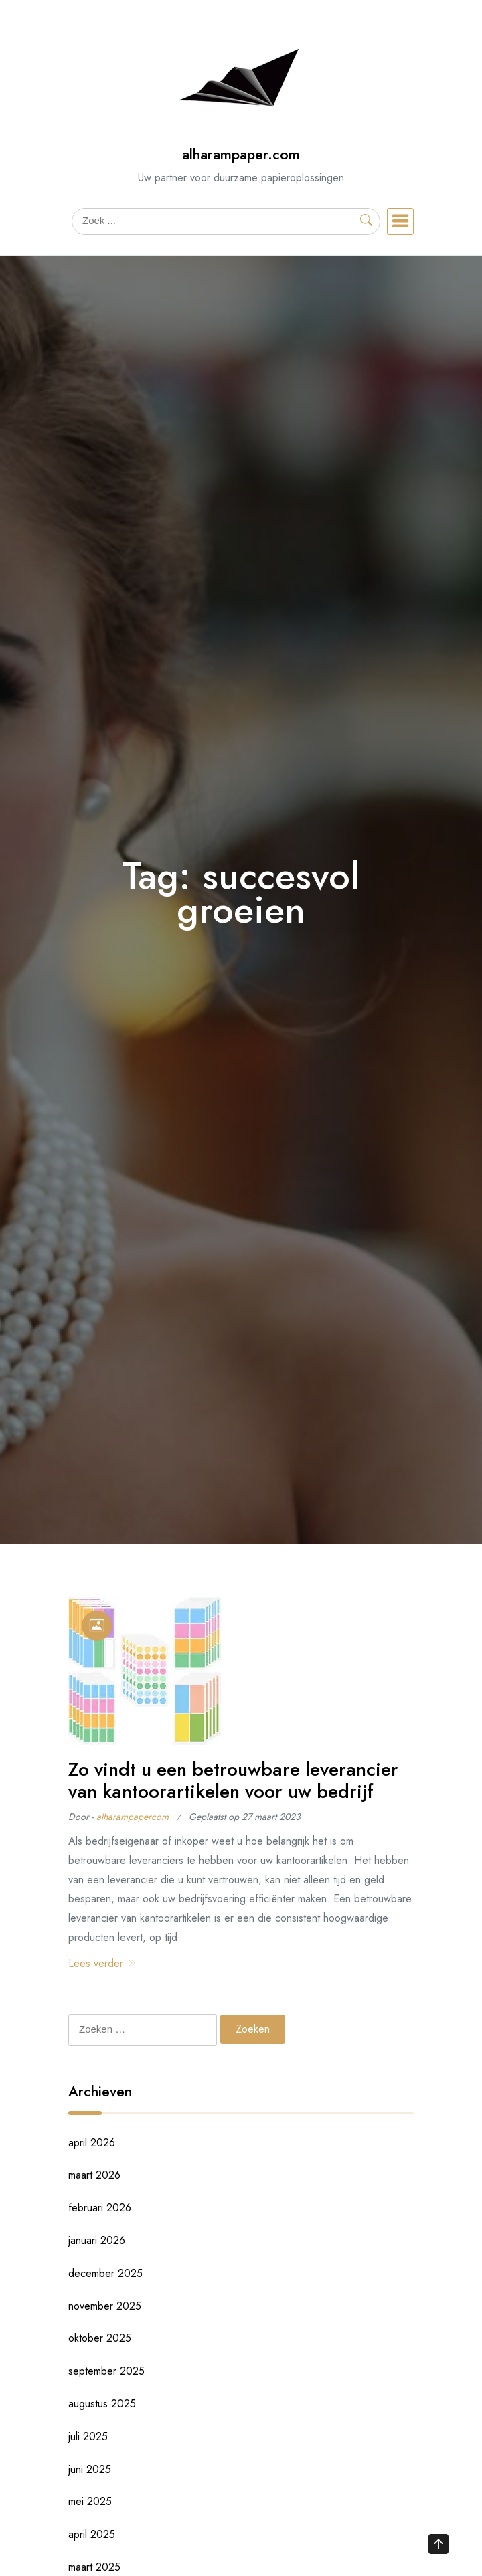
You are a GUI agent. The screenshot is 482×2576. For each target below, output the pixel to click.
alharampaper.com (241, 154)
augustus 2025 (102, 2403)
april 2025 (91, 2534)
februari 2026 (99, 2207)
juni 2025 (89, 2469)
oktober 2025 (99, 2338)
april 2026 (91, 2142)
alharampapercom (132, 1816)
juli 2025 (88, 2436)
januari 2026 (96, 2240)
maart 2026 (94, 2175)
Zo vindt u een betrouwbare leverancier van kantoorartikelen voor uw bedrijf (233, 1781)
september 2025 (106, 2371)
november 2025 (104, 2306)
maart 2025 (94, 2567)
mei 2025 (90, 2501)
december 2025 (105, 2273)
